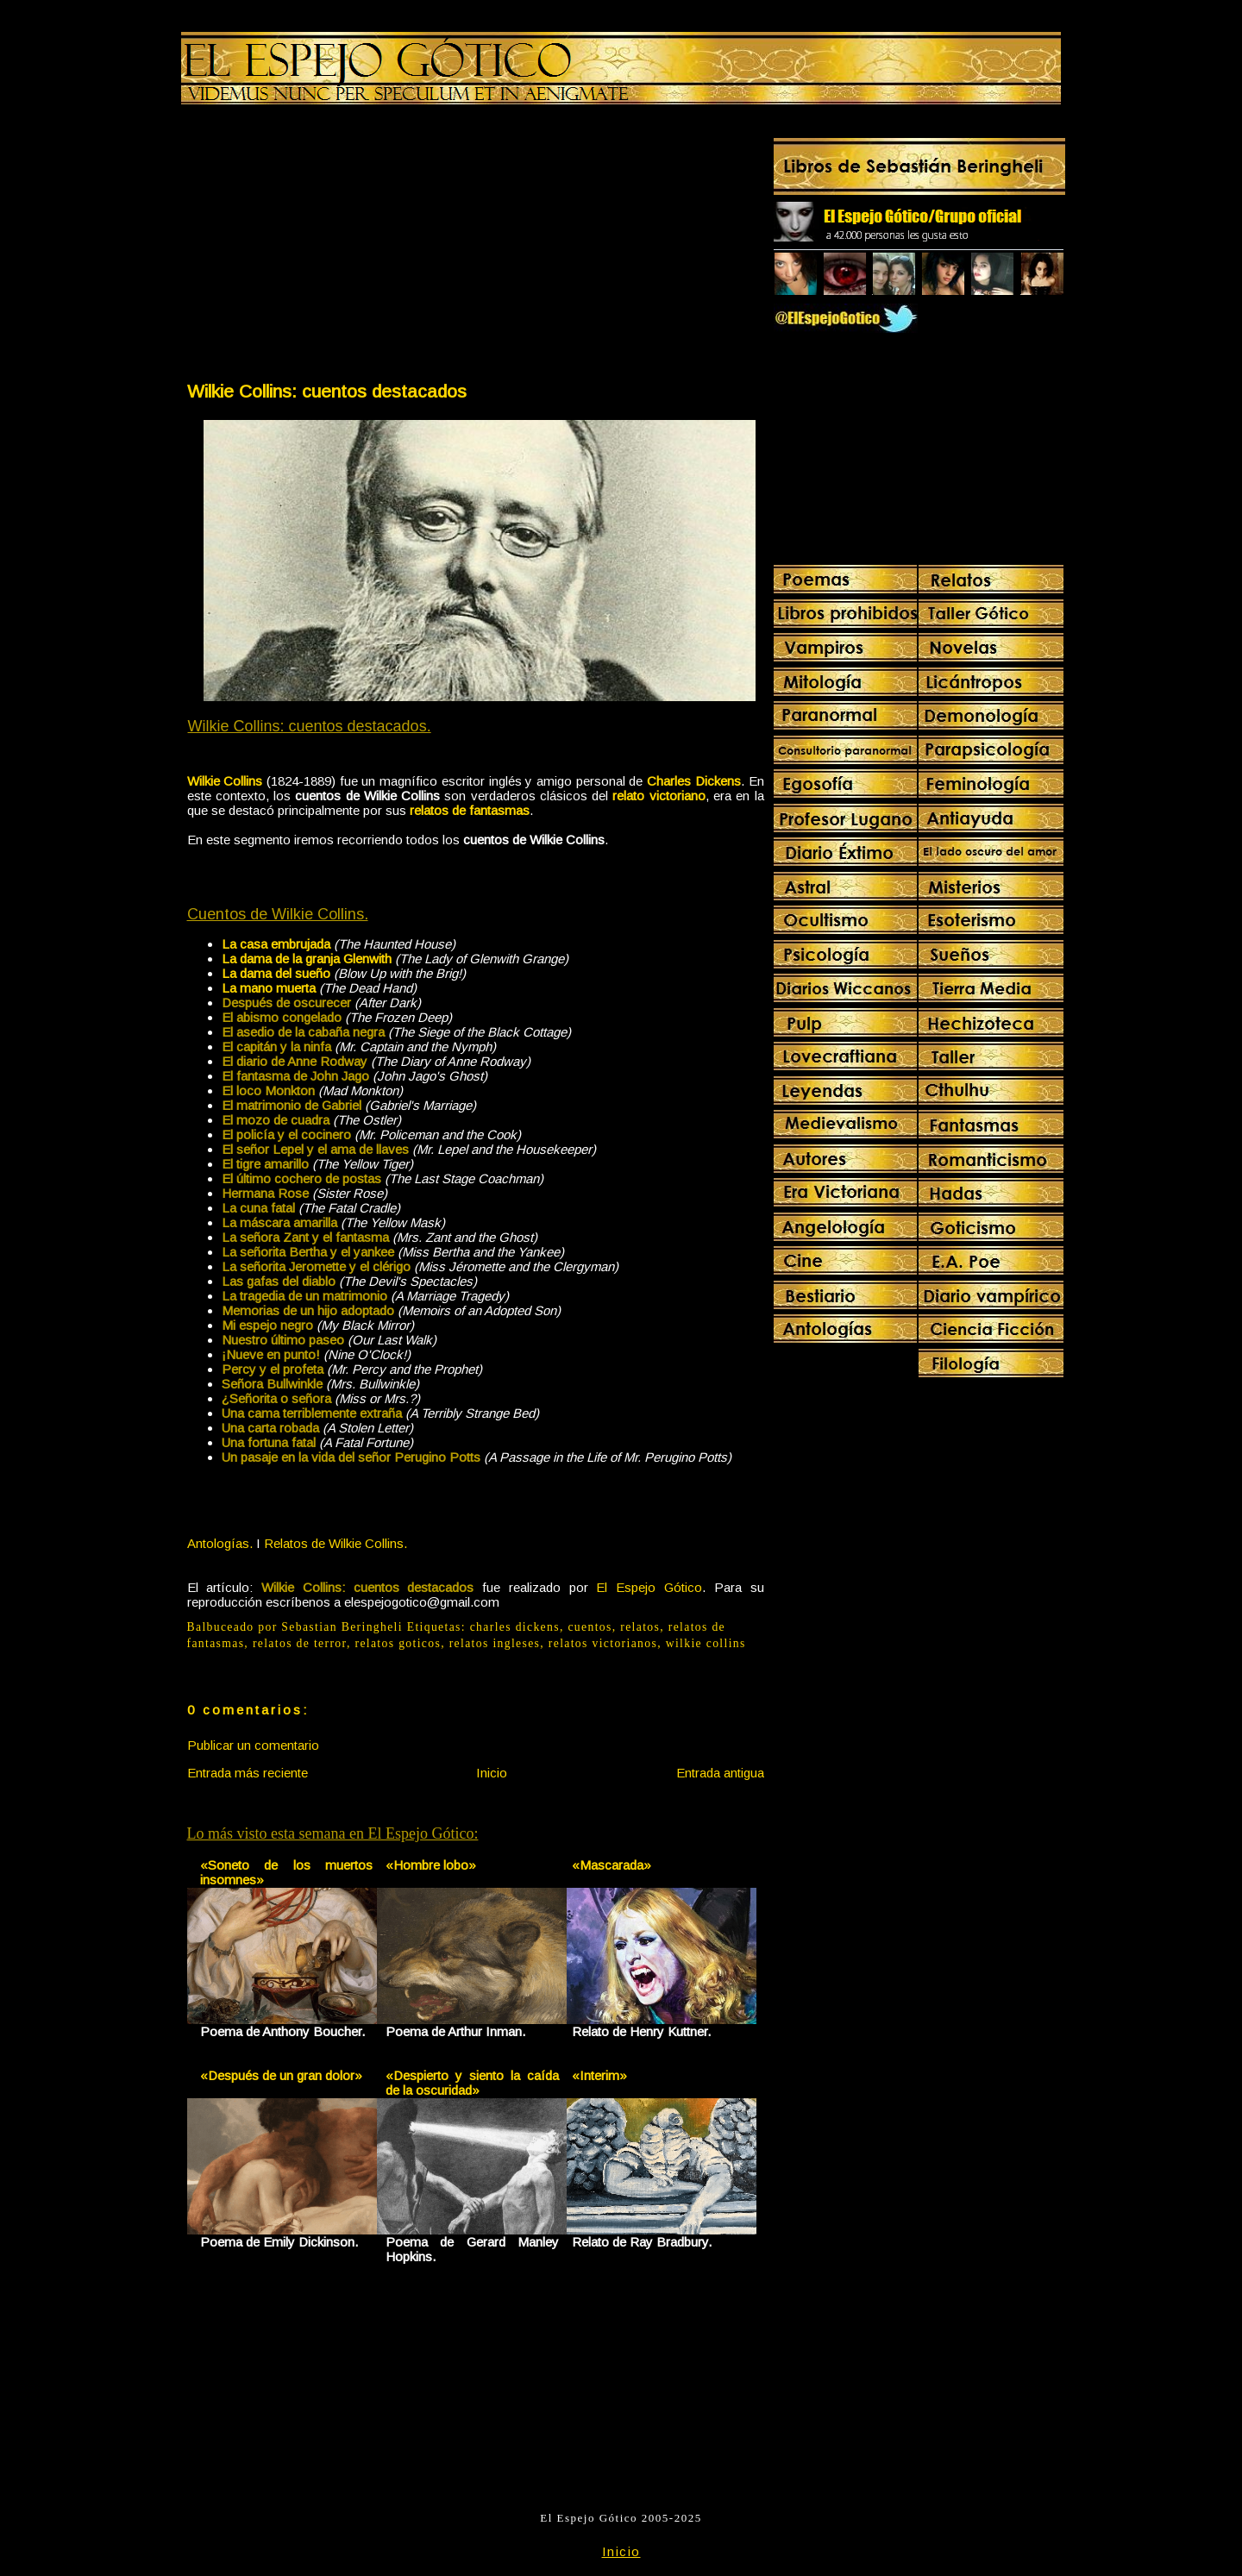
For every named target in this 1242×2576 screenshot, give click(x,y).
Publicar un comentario (253, 1745)
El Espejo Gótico (649, 1587)
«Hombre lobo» (431, 1865)
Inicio (491, 1772)
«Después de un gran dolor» (281, 2075)
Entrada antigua (720, 1772)
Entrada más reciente (247, 1772)
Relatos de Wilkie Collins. (335, 1543)
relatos (640, 1626)
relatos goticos (397, 1643)
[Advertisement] (330, 246)
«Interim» (599, 2075)
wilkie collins (706, 1643)
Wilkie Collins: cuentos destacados (327, 391)
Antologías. (220, 1543)
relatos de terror (300, 1643)
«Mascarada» (611, 1865)
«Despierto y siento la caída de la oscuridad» (472, 2082)
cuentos (590, 1626)
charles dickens (515, 1626)
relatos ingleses (495, 1643)
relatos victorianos (603, 1643)
